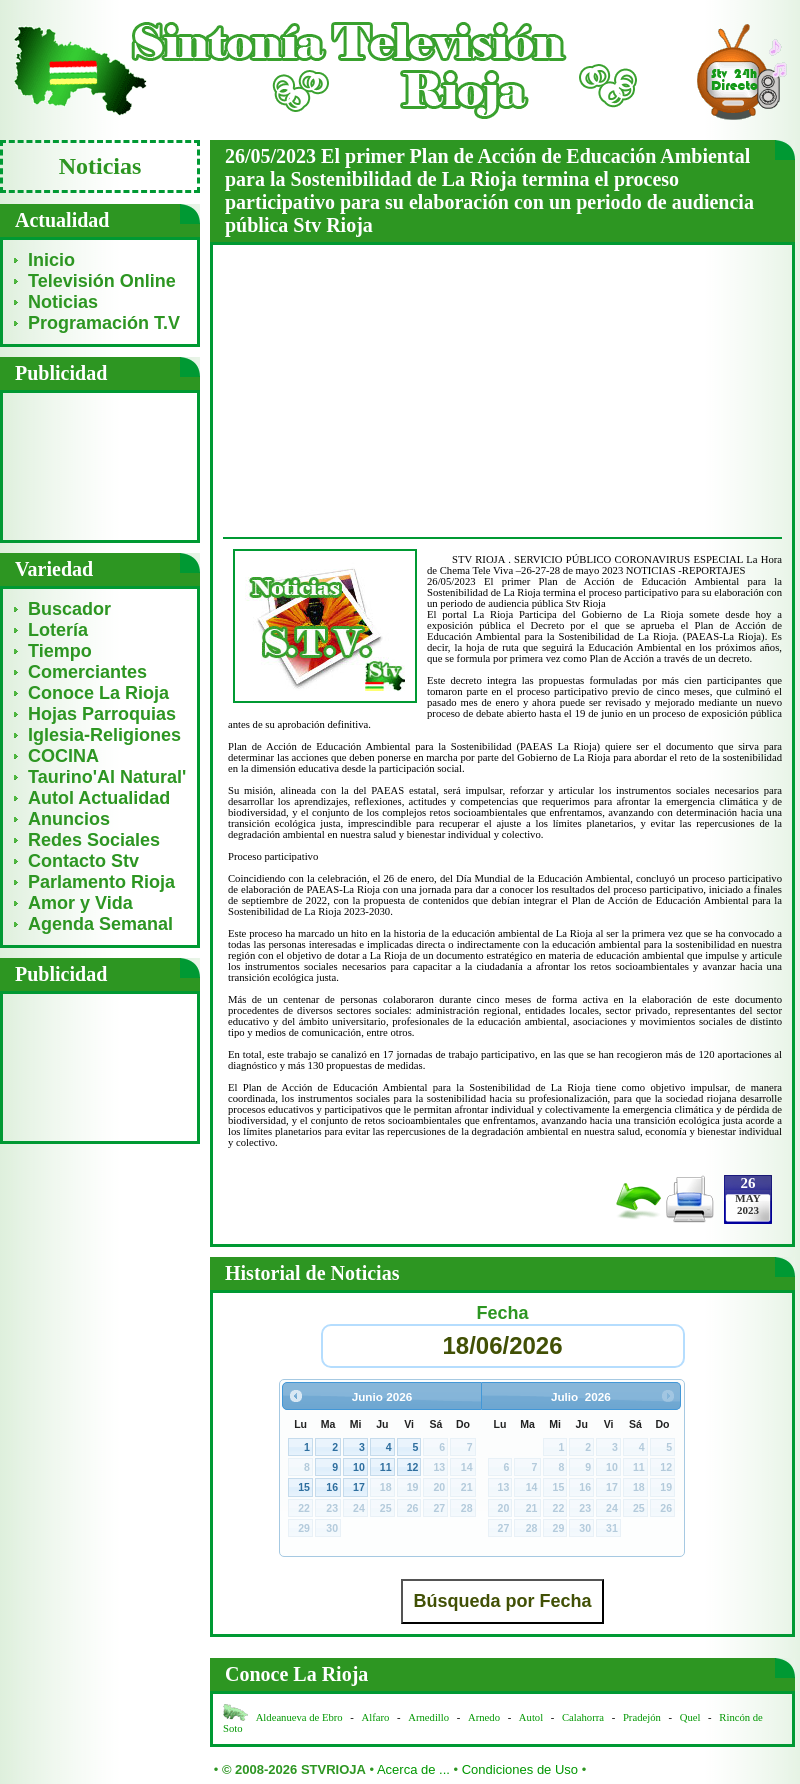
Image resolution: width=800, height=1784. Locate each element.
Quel (690, 1717)
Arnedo (484, 1717)
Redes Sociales (94, 840)
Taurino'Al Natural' (107, 777)
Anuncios (69, 819)
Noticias (63, 302)
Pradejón (642, 1717)
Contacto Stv (83, 861)
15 (304, 1487)
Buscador (69, 609)
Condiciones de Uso (520, 1769)
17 (359, 1487)
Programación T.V (104, 323)
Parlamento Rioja (101, 882)
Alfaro (376, 1717)
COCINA (63, 756)
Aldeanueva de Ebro (299, 1717)
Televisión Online (102, 281)
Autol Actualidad (99, 798)
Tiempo (60, 651)
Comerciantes (87, 672)
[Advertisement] (100, 465)
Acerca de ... (413, 1769)
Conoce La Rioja (98, 693)
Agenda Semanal (100, 924)
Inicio (51, 260)
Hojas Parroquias (102, 714)
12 (413, 1467)
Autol (532, 1717)
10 (359, 1467)
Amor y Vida (80, 903)
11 (386, 1467)
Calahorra (583, 1717)
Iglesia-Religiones (104, 735)
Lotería (58, 630)
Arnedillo (428, 1717)
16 (332, 1487)
